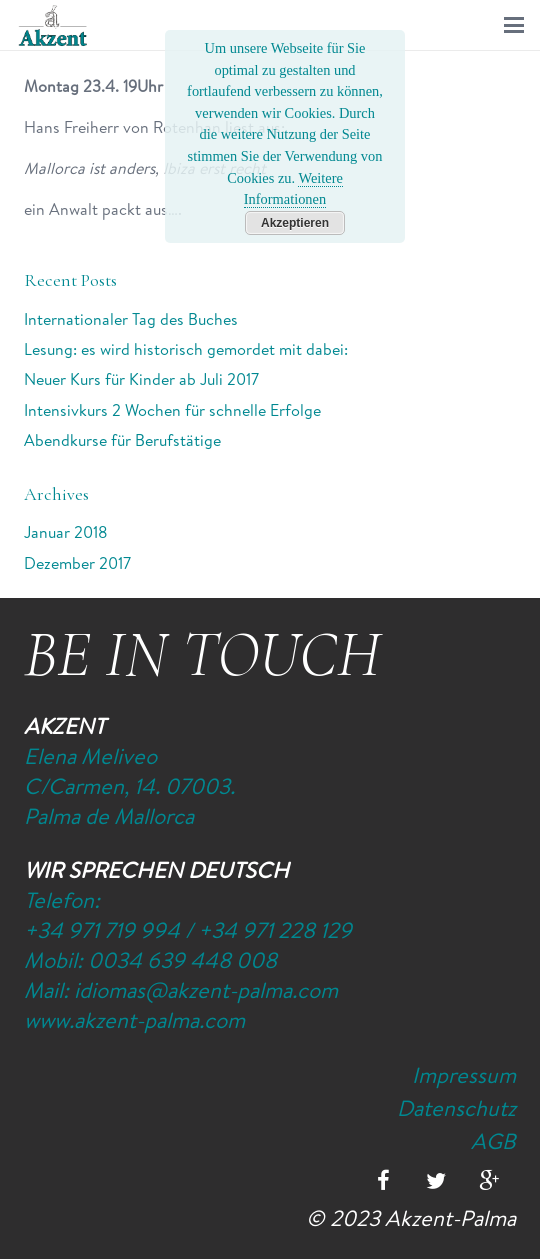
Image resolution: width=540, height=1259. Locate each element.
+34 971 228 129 (275, 930)
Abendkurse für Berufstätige (122, 440)
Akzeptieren (295, 223)
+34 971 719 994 (102, 930)
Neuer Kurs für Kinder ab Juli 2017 (141, 379)
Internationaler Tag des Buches (131, 319)
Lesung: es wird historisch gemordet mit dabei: (186, 349)
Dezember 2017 (77, 563)
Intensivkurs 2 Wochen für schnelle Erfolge (172, 410)
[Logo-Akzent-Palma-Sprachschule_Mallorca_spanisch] (53, 25)
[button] (514, 25)
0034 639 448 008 (182, 960)
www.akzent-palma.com (134, 1020)
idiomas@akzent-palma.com (206, 990)
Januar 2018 (66, 532)
